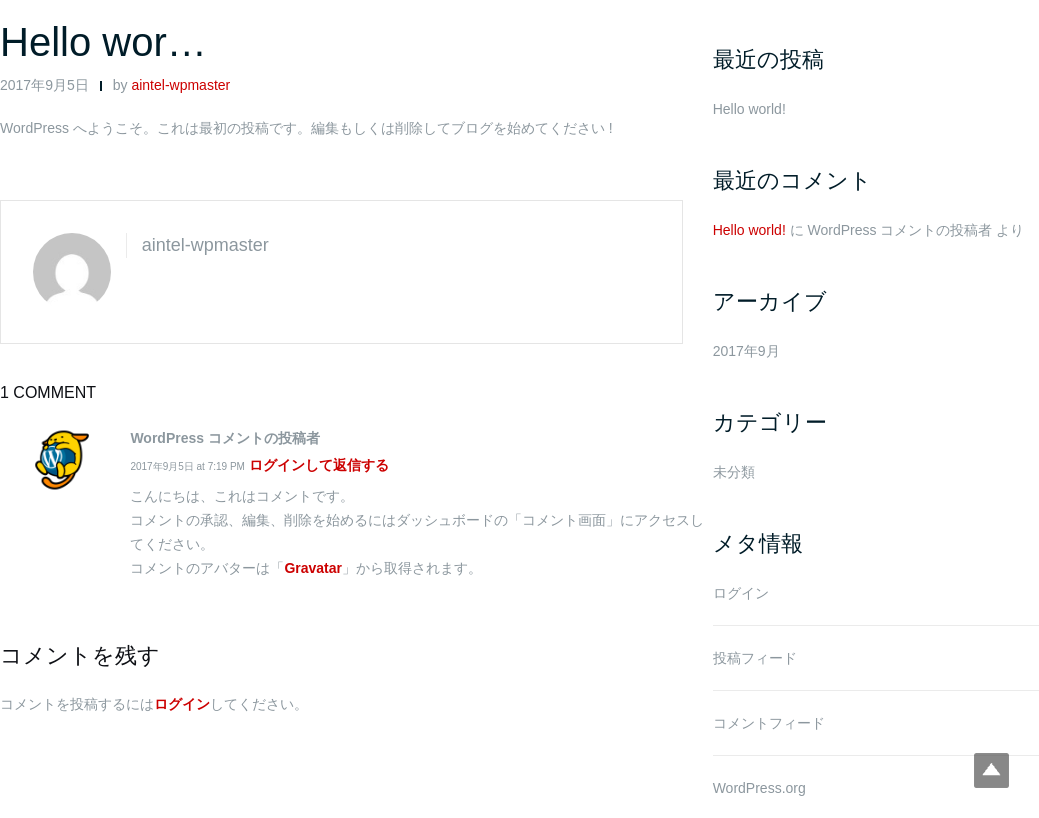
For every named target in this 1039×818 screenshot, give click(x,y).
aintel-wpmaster (180, 85)
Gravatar (313, 568)
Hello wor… (103, 42)
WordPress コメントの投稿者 (900, 230)
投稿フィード (755, 658)
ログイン (182, 704)
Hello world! (749, 109)
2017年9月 (746, 351)
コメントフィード (769, 723)
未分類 (734, 472)
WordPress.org (759, 788)
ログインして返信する (319, 465)
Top (991, 770)
